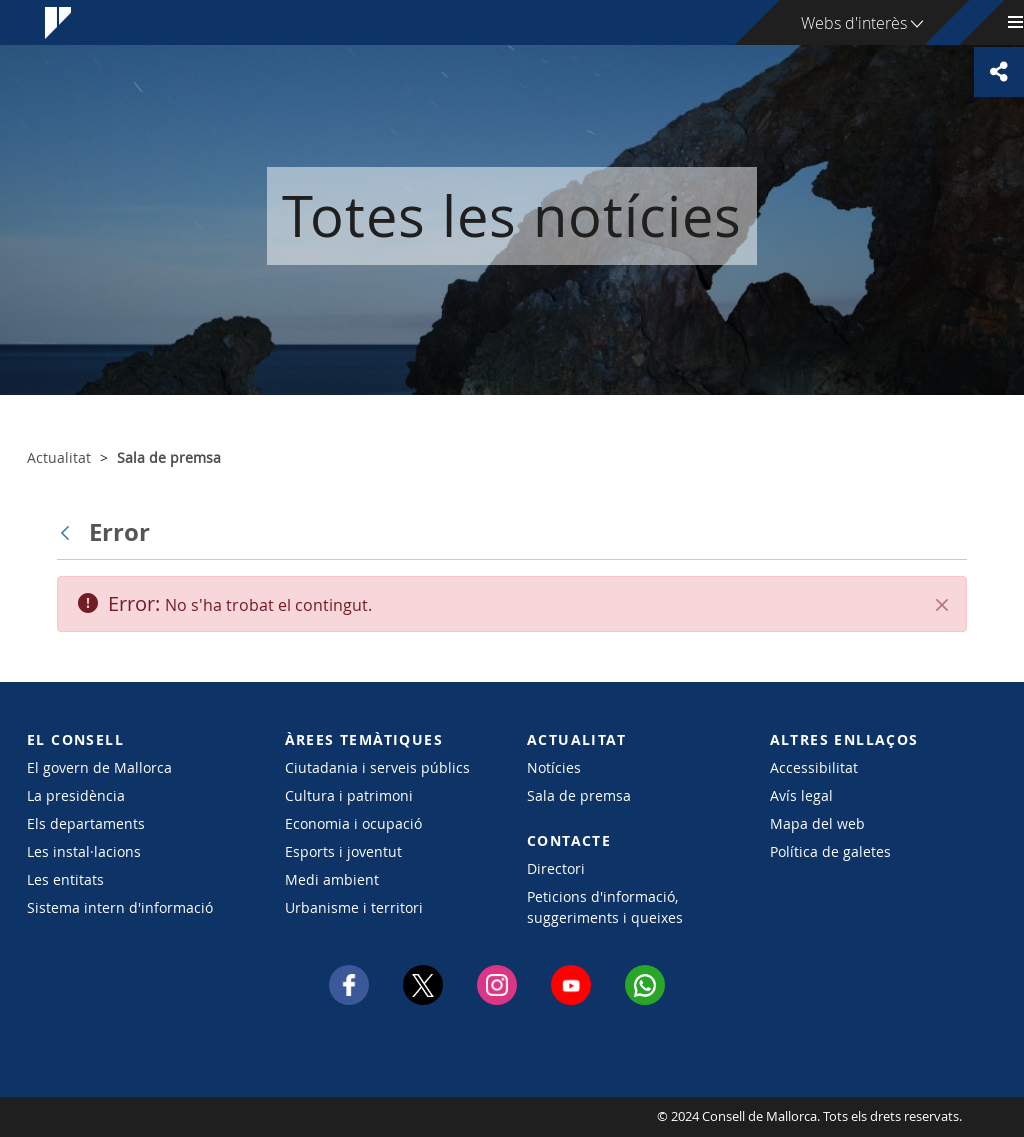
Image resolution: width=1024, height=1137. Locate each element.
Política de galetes (830, 851)
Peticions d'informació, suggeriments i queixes (605, 907)
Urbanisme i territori (354, 907)
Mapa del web (817, 823)
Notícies (554, 767)
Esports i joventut (343, 851)
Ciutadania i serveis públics (377, 767)
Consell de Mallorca (87, 1117)
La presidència (76, 795)
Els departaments (86, 823)
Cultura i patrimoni (349, 795)
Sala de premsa (579, 795)
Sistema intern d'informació (120, 907)
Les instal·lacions (84, 851)
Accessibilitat (814, 767)
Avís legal (801, 795)
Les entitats (65, 879)
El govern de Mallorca (99, 767)
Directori (556, 868)
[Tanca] (942, 605)
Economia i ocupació (353, 823)
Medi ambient (332, 879)
